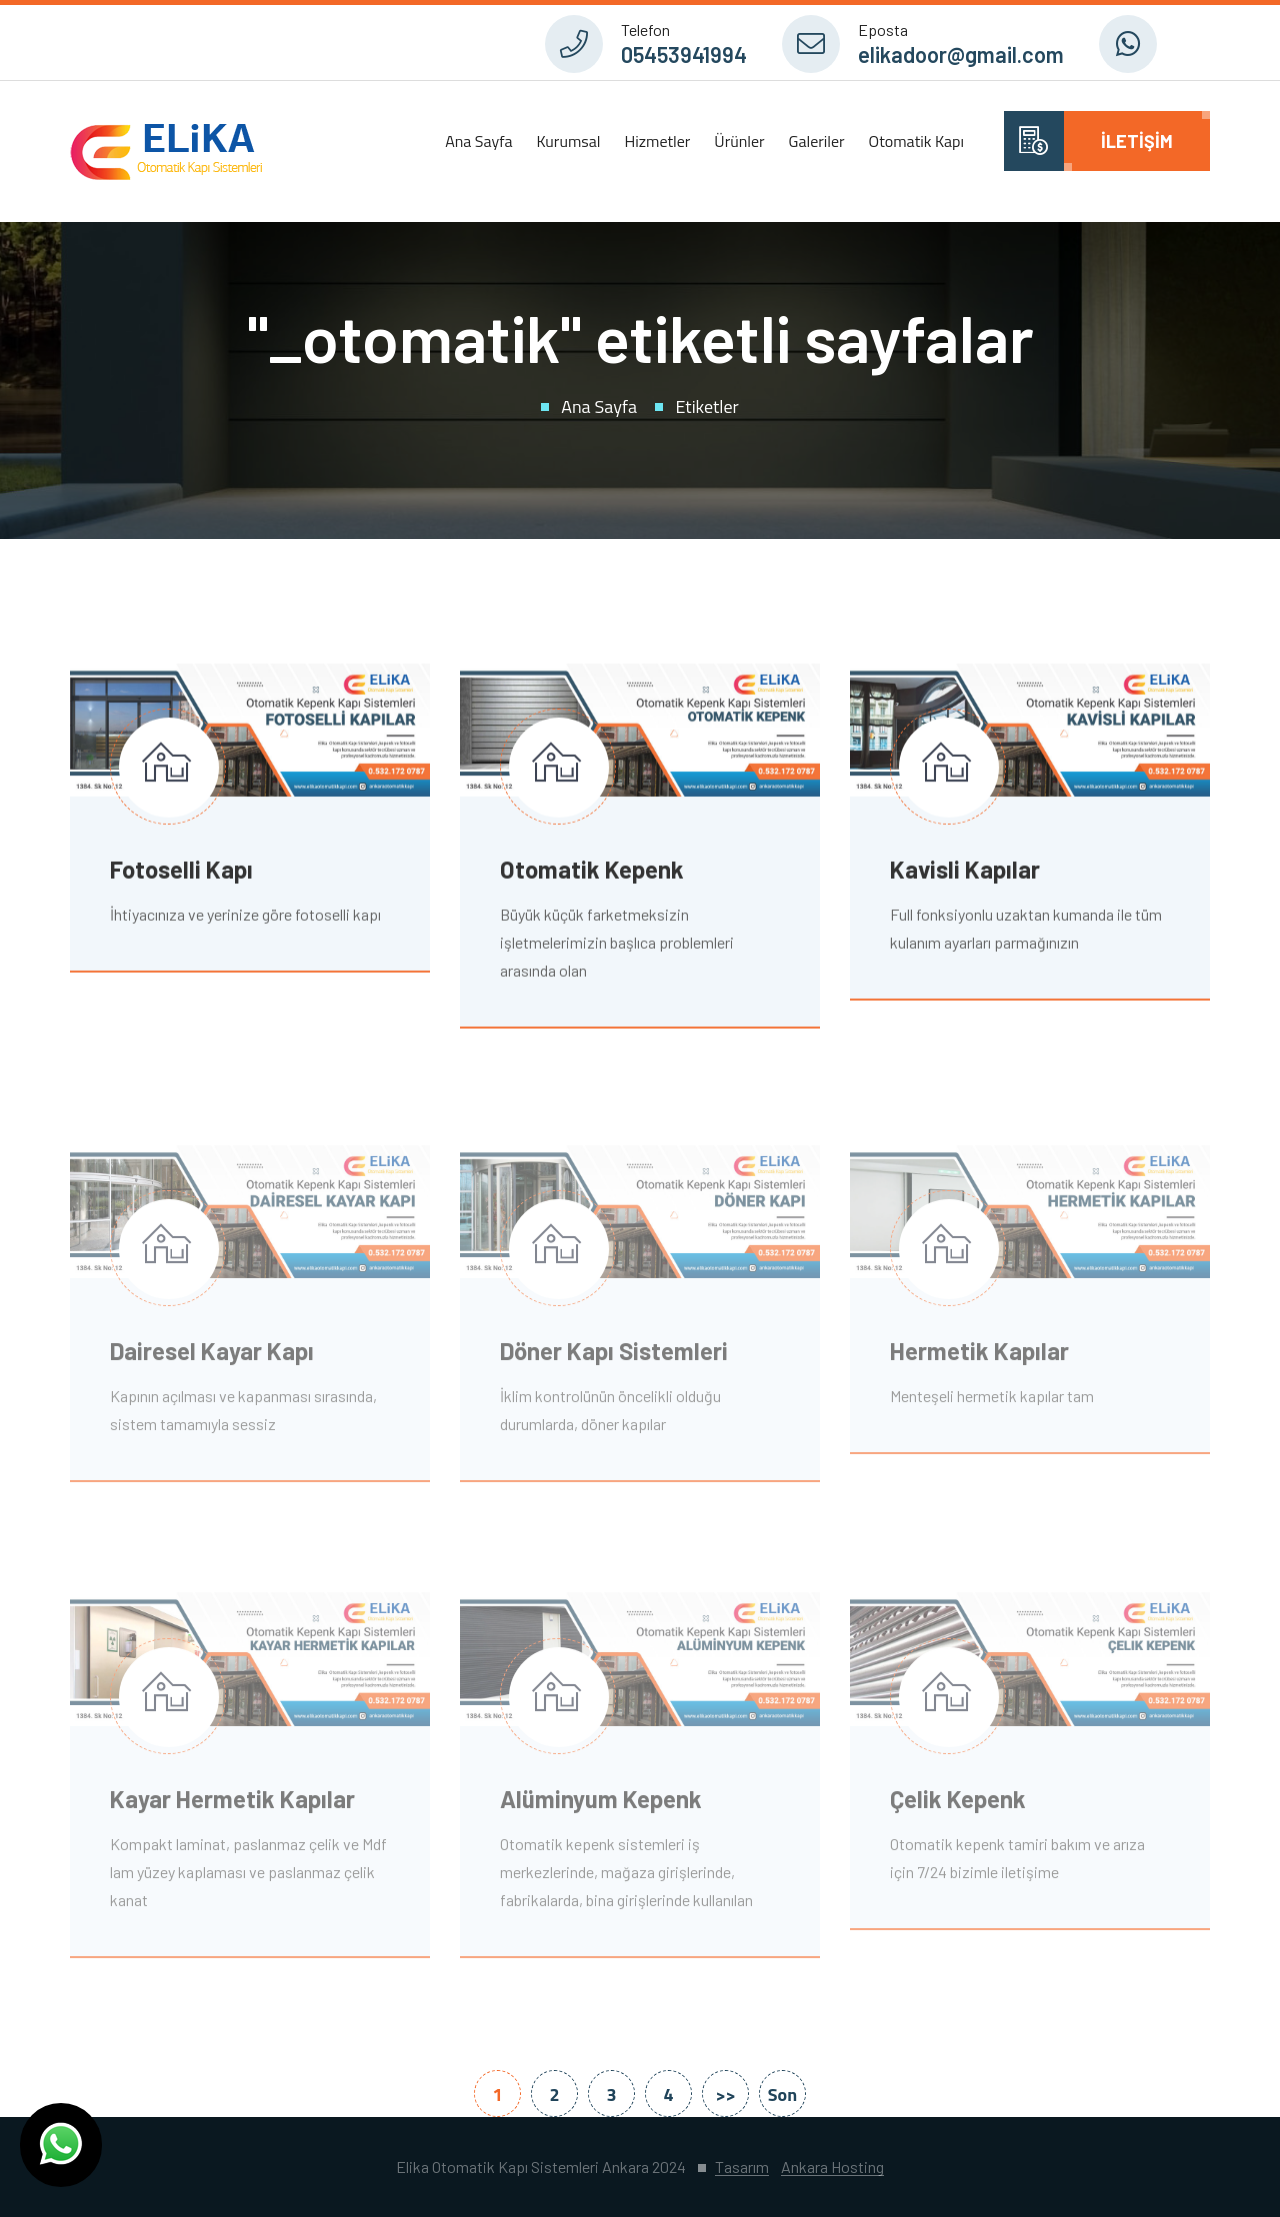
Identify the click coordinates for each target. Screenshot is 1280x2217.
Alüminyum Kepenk (601, 1804)
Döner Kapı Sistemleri (614, 1357)
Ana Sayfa (478, 141)
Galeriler (817, 141)
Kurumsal (568, 141)
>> (725, 2094)
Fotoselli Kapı (181, 871)
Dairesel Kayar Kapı (212, 1357)
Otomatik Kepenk (592, 871)
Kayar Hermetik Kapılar (232, 1804)
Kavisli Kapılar (965, 871)
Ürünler (739, 141)
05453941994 (684, 54)
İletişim (1137, 141)
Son (782, 2094)
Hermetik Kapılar (979, 1357)
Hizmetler (657, 141)
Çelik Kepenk (958, 1804)
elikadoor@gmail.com (961, 54)
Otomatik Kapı (916, 141)
